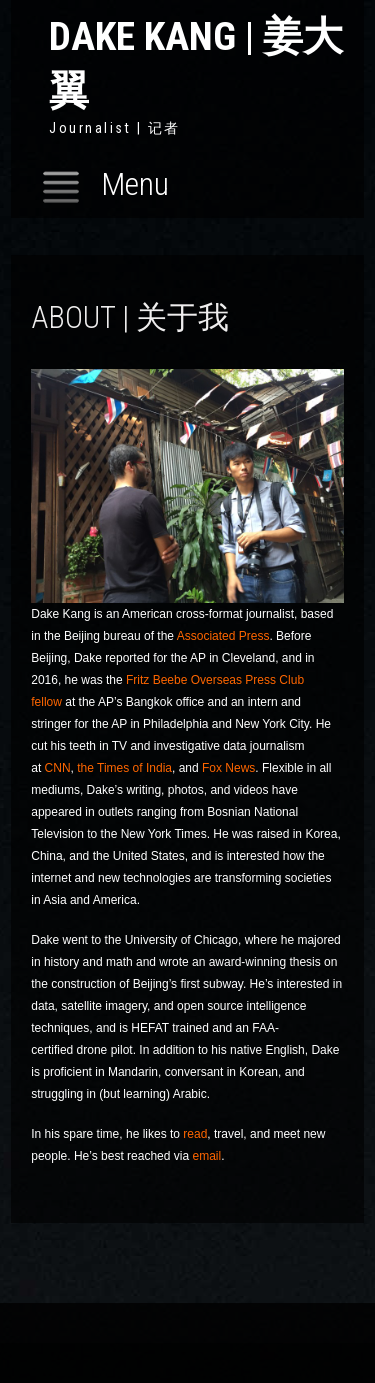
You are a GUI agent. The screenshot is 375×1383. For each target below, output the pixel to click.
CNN (58, 768)
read (195, 1134)
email (206, 1156)
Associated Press (223, 636)
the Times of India (124, 768)
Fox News (228, 768)
